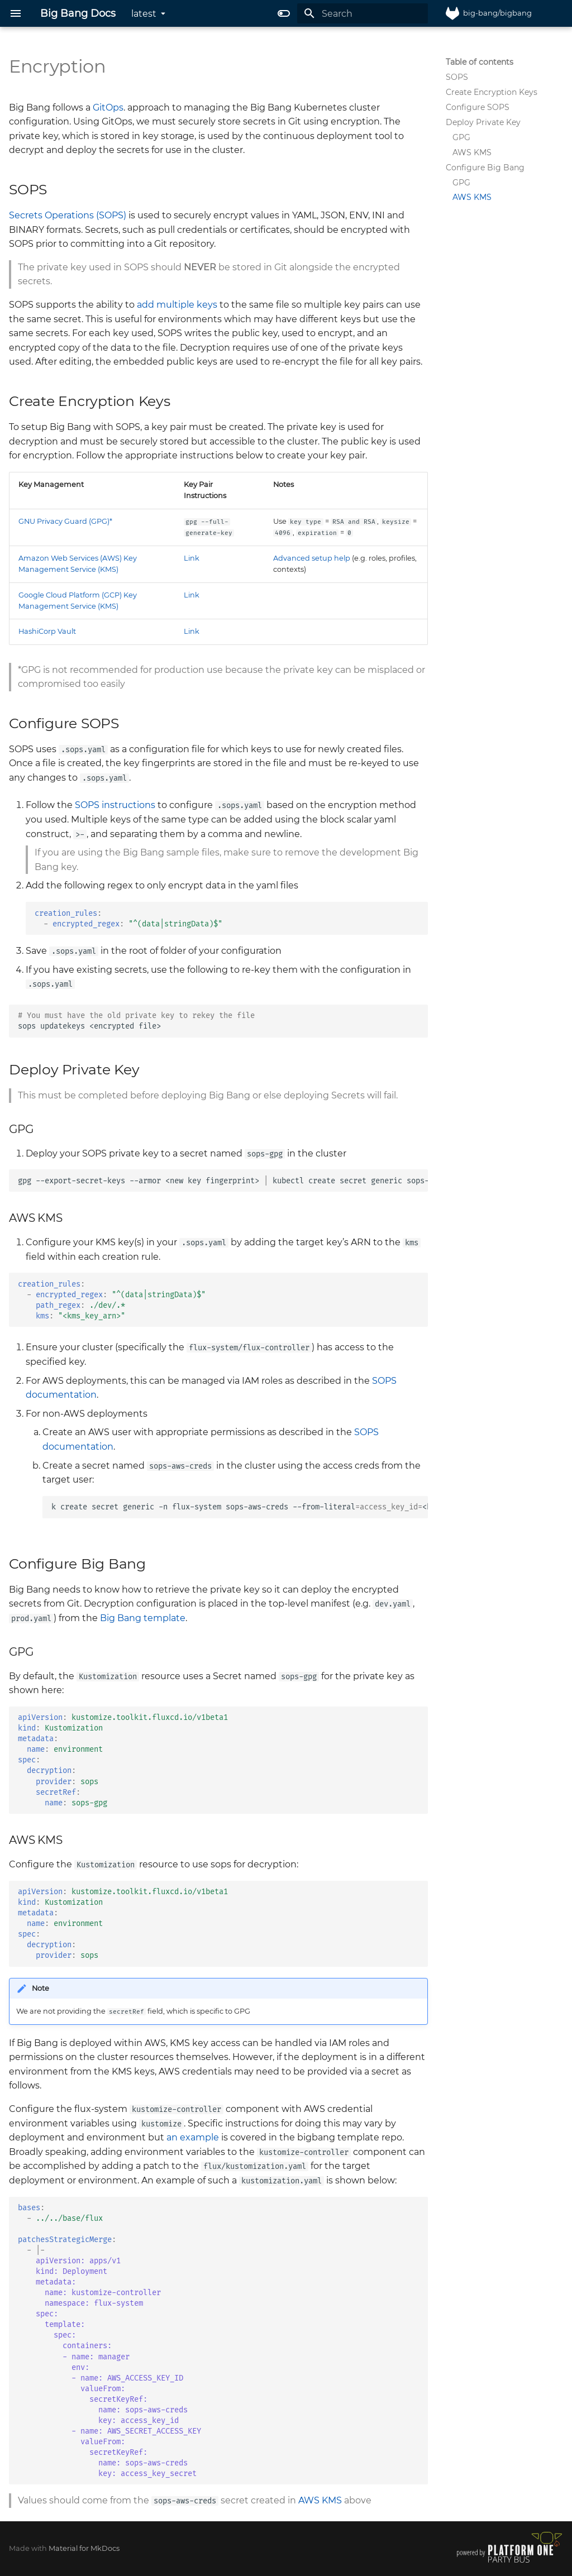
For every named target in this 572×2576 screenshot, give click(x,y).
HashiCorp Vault (47, 631)
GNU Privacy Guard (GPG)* (65, 521)
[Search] (362, 13)
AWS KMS (320, 2500)
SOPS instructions (115, 805)
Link (191, 558)
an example (192, 2137)
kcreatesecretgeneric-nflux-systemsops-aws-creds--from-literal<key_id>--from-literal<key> (239, 1507)
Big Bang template (142, 1618)
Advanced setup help (311, 558)
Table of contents (479, 62)
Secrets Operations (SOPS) (67, 215)
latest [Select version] (143, 13)
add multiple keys (177, 304)
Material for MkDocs (84, 2548)
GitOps (108, 107)
